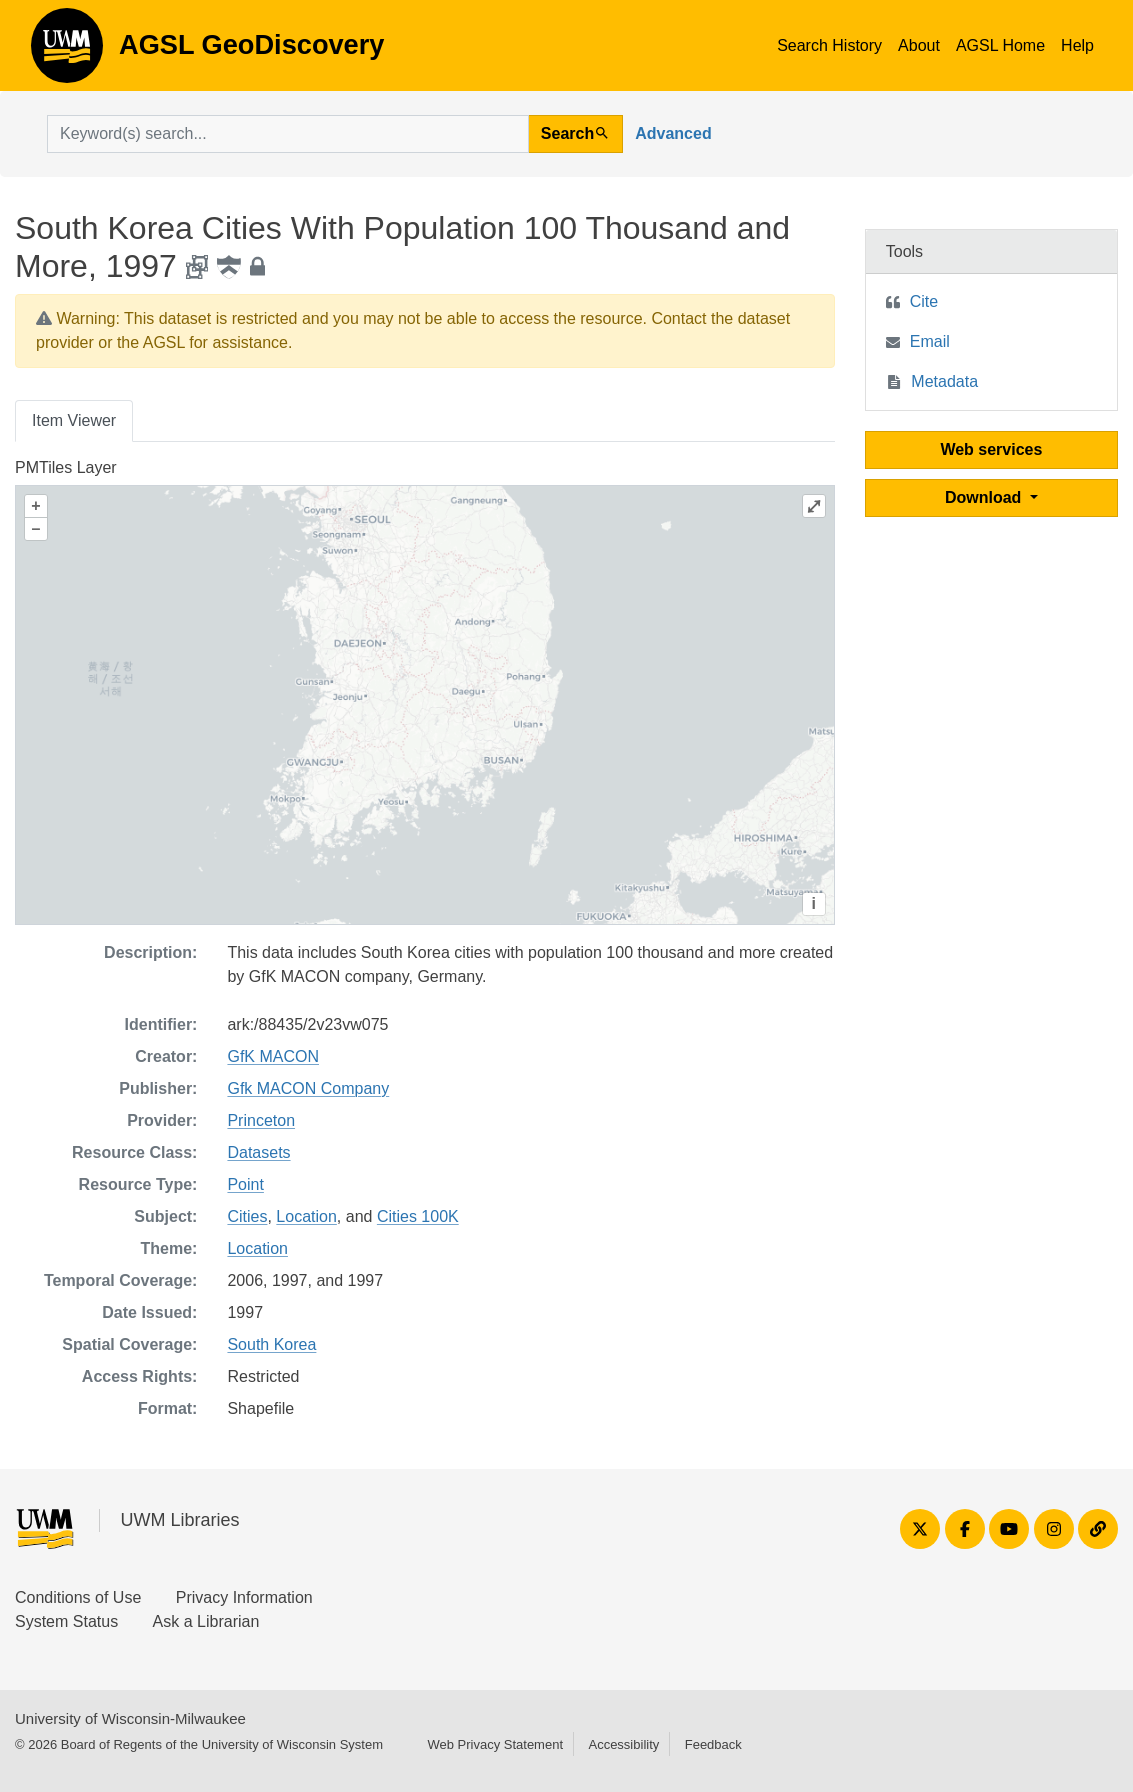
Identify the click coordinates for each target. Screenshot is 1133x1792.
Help (1077, 45)
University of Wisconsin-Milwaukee (130, 1718)
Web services (991, 449)
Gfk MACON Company (308, 1088)
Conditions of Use (78, 1597)
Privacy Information (244, 1597)
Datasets (258, 1152)
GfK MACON (273, 1056)
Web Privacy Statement (495, 1744)
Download (985, 497)
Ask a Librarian (206, 1621)
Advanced (673, 133)
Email (930, 341)
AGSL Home (1000, 45)
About (919, 45)
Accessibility (623, 1744)
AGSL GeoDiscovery (67, 52)
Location (306, 1216)
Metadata (944, 381)
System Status (66, 1621)
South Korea (271, 1344)
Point (245, 1184)
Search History (829, 45)
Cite (924, 301)
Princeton (261, 1120)
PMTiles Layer (66, 467)
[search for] (288, 134)
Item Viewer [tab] (74, 420)
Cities (247, 1216)
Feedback (713, 1744)
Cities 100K (418, 1216)
